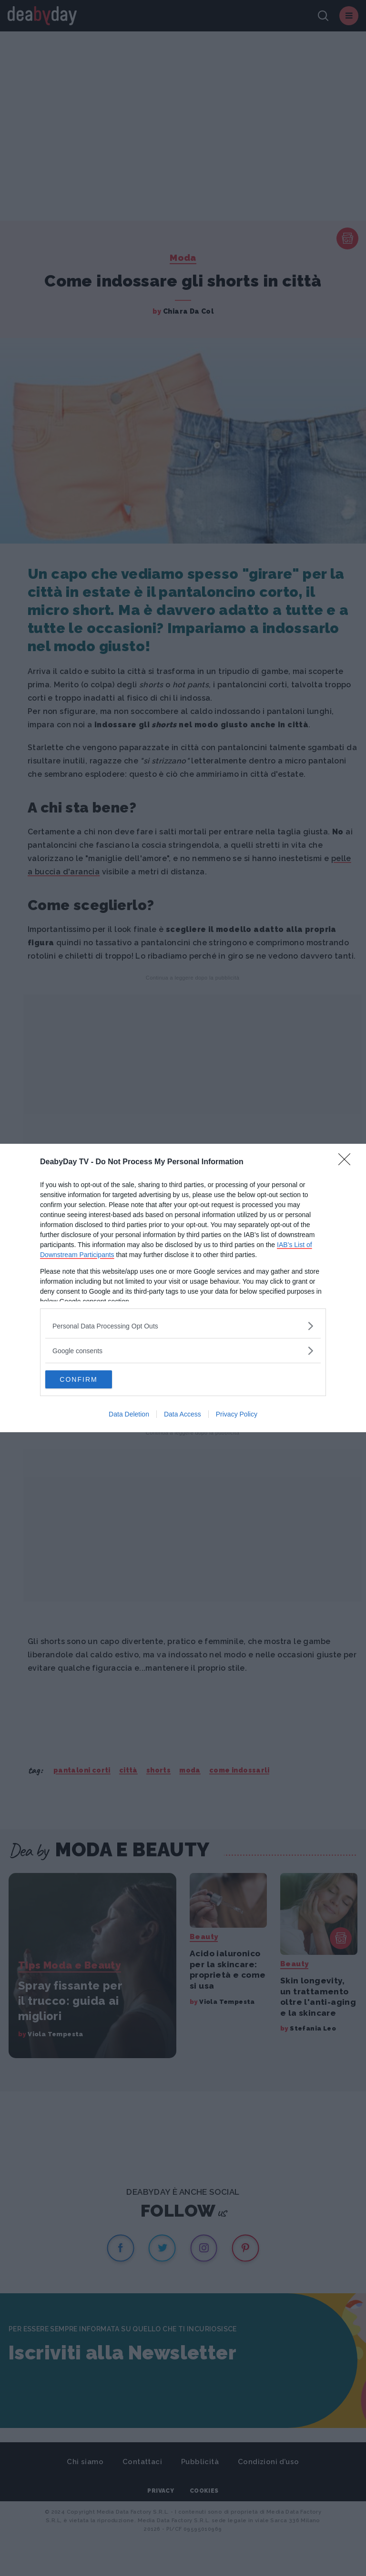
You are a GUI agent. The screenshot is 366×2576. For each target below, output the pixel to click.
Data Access (182, 1414)
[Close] (347, 1162)
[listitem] (183, 1325)
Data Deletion (129, 1414)
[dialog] (183, 1288)
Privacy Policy (236, 1414)
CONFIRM (90, 1379)
